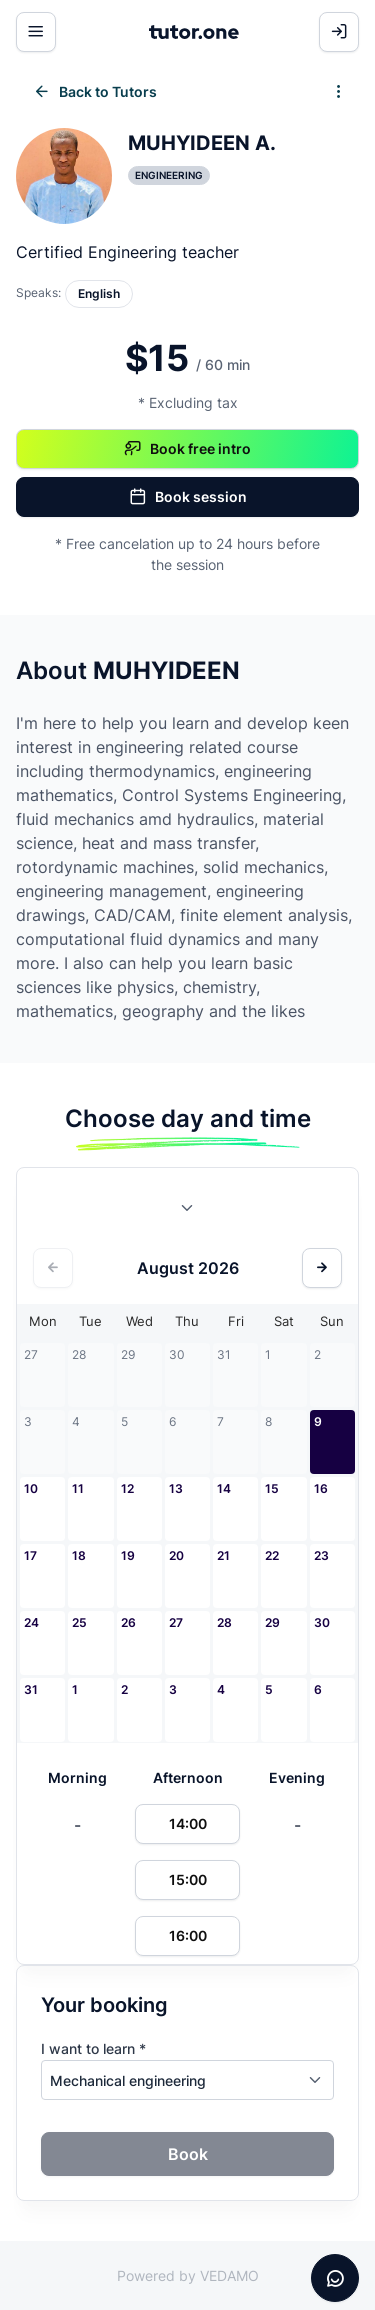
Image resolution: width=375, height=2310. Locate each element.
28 (224, 1622)
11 (78, 1488)
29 (272, 1622)
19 (128, 1555)
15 (272, 1488)
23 (321, 1555)
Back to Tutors (95, 92)
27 (176, 1622)
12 (127, 1488)
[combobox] (188, 1212)
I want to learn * (93, 2048)
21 (223, 1555)
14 (224, 1488)
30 (322, 1622)
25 (79, 1622)
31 (31, 1689)
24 (31, 1622)
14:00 (188, 1823)
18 (79, 1555)
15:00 (188, 1879)
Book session (188, 497)
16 (321, 1488)
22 (272, 1555)
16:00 (188, 1935)
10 (31, 1488)
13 (176, 1488)
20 (176, 1555)
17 (30, 1555)
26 (128, 1622)
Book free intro (187, 449)
